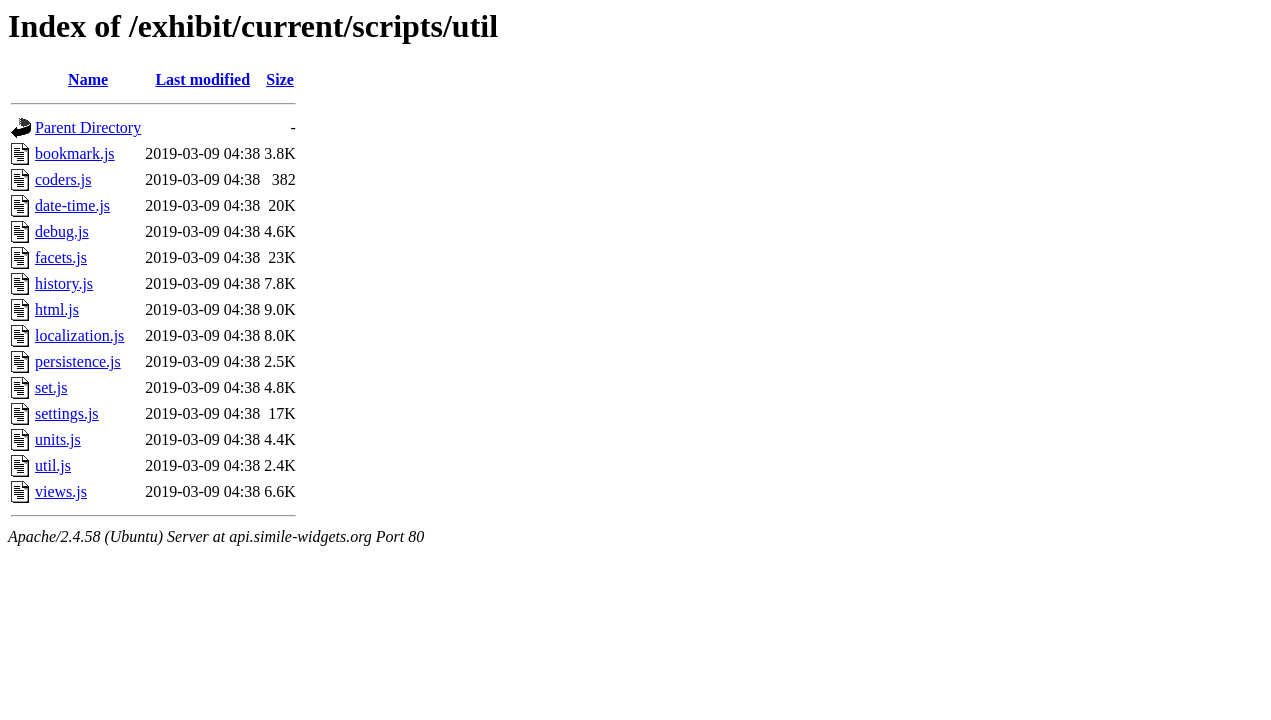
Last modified (202, 79)
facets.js (61, 257)
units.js (58, 439)
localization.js (79, 335)
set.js (51, 387)
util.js (53, 465)
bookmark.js (75, 153)
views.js (61, 491)
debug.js (62, 231)
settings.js (67, 413)
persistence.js (78, 361)
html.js (57, 309)
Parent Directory (88, 127)
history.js (64, 283)
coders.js (63, 179)
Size (280, 79)
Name (88, 79)
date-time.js (72, 205)
